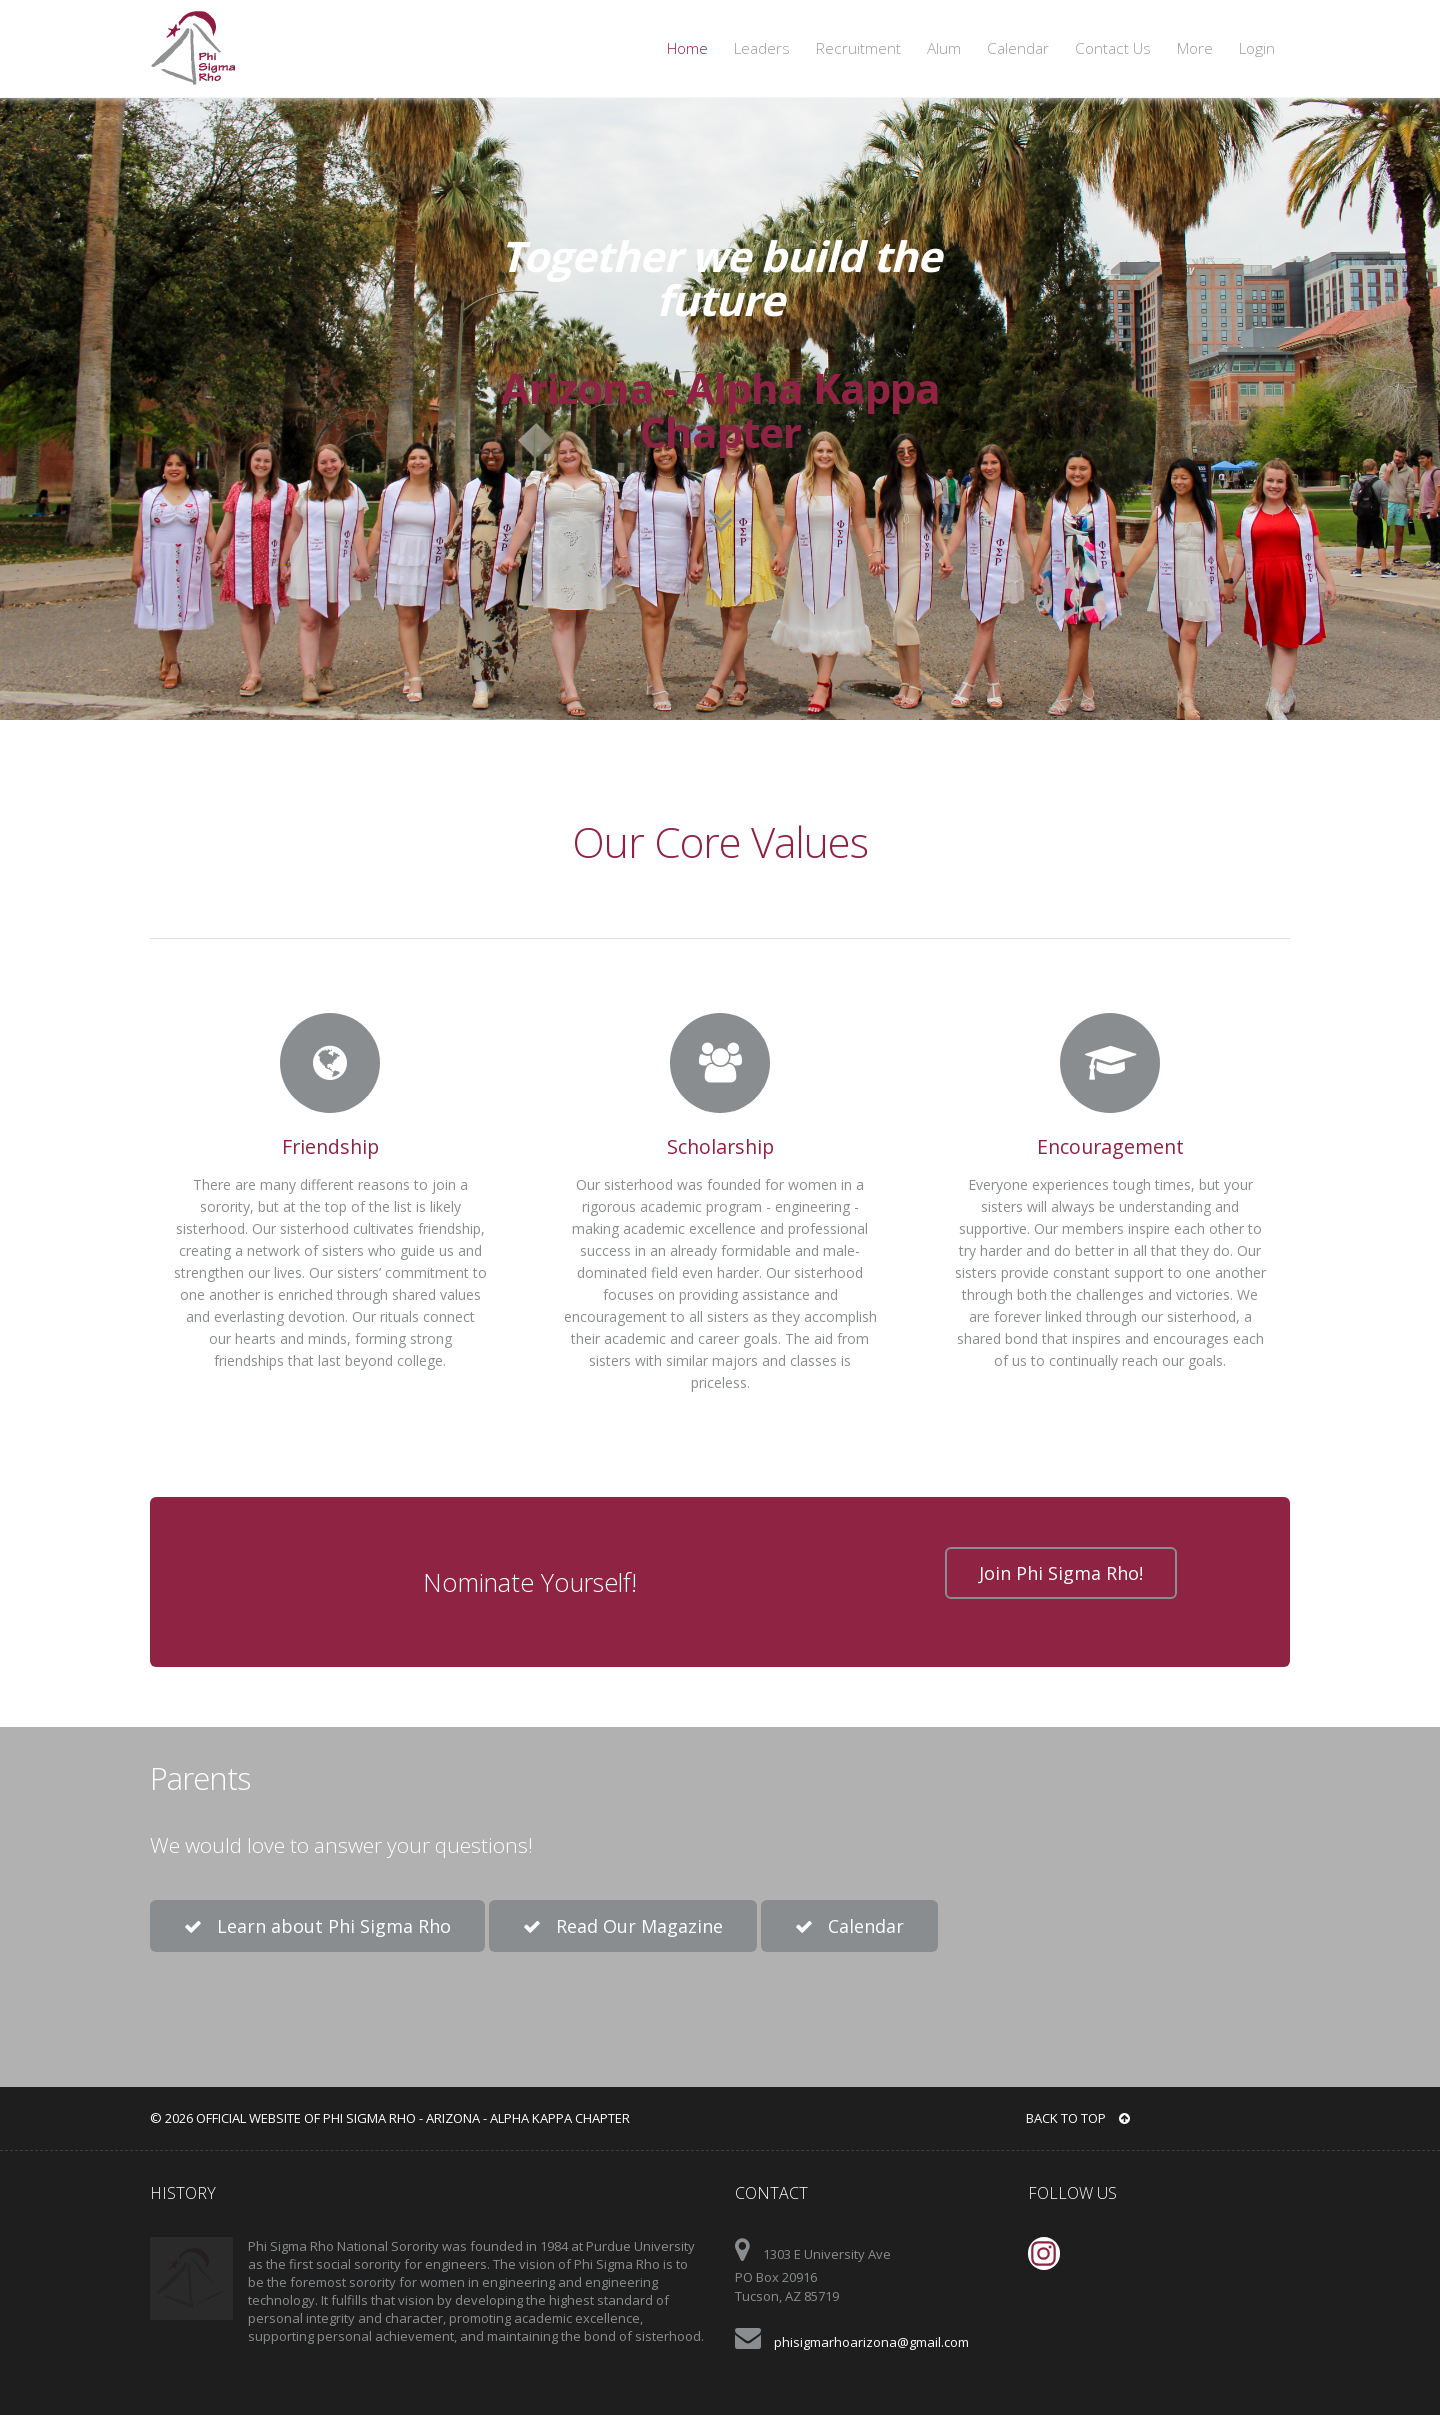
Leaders (762, 48)
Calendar (1018, 48)
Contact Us (1113, 48)
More (1195, 48)
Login (1257, 48)
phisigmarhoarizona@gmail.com (871, 2342)
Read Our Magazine (623, 1926)
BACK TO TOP (1078, 2118)
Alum (944, 48)
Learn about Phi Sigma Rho (317, 1926)
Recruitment (858, 48)
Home (687, 48)
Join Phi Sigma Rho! (1061, 1573)
